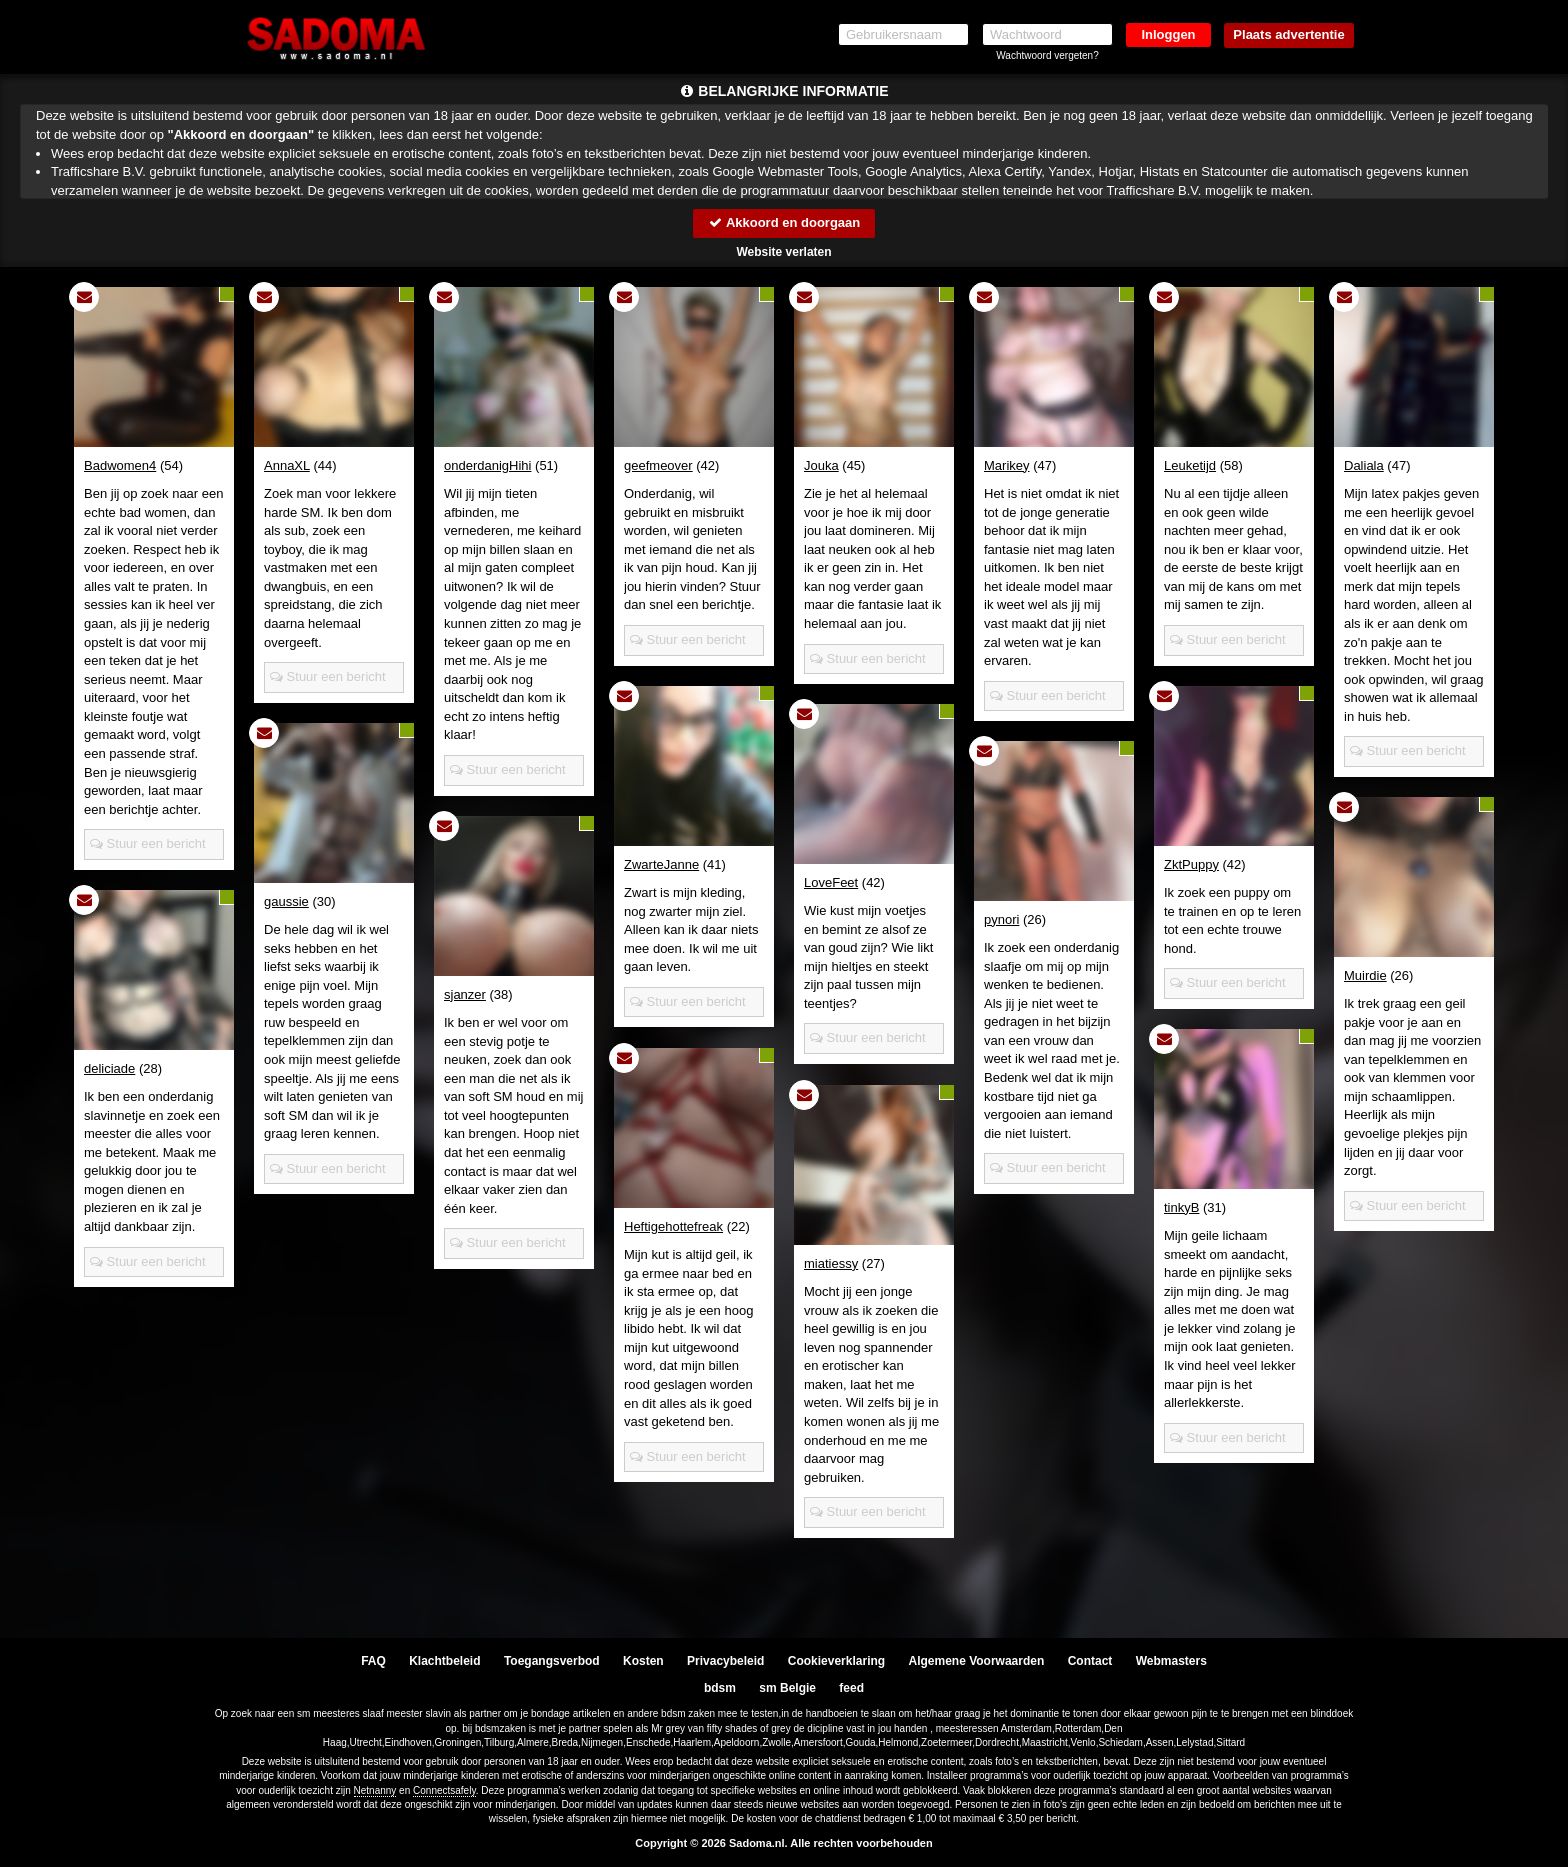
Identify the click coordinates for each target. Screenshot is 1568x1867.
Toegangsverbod (552, 1661)
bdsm (720, 1688)
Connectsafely (444, 1790)
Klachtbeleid (444, 1661)
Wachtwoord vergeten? (1047, 55)
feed (851, 1688)
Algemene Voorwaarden (976, 1661)
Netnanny (375, 1790)
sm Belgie (787, 1688)
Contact (1090, 1661)
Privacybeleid (725, 1661)
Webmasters (1171, 1661)
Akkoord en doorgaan (784, 222)
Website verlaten (783, 252)
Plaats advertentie (1288, 34)
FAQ (373, 1661)
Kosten (643, 1661)
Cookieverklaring (836, 1661)
